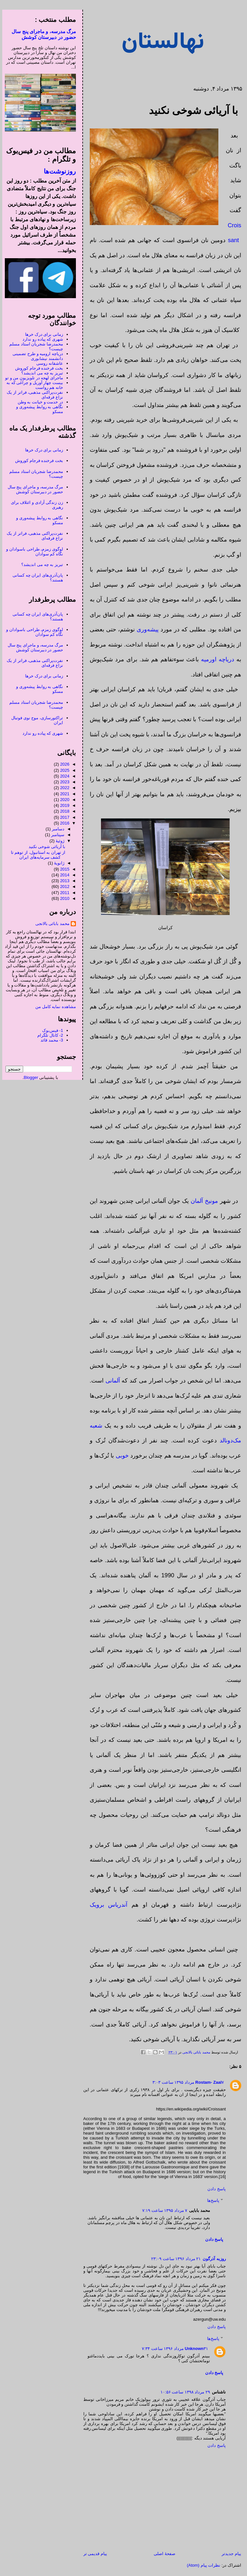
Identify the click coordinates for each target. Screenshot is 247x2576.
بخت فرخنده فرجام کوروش (37, 368)
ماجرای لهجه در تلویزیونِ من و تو (32, 377)
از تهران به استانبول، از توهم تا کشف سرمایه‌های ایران (36, 855)
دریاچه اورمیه (215, 659)
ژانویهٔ (57, 863)
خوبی (120, 1455)
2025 (62, 770)
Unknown (192, 2348)
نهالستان (160, 42)
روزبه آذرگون (212, 2258)
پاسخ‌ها (211, 2200)
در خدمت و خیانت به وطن (38, 402)
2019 (62, 805)
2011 (62, 892)
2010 (62, 898)
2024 (62, 776)
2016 (62, 823)
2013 (62, 880)
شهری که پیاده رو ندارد (40, 339)
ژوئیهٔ (57, 840)
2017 (62, 817)
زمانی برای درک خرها (42, 334)
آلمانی (110, 1380)
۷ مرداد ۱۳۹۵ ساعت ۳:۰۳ (186, 2082)
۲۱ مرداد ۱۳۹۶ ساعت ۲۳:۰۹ (173, 2258)
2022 (62, 787)
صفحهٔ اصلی (162, 2553)
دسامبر (56, 828)
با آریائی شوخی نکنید (44, 846)
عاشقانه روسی (47, 363)
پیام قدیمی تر (93, 2553)
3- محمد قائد (49, 1040)
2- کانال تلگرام (48, 1035)
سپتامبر (55, 834)
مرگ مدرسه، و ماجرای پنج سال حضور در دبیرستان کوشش (41, 34)
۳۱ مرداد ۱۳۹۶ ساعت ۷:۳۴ (173, 2348)
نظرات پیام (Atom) (201, 2565)
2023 (62, 781)
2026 (62, 764)
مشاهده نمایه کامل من (53, 1006)
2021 (62, 793)
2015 (62, 869)
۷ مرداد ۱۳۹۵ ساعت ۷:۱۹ (162, 2210)
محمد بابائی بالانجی (193, 2052)
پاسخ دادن (214, 2188)
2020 (62, 799)
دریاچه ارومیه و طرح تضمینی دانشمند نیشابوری (35, 356)
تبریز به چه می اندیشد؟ (39, 373)
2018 (62, 811)
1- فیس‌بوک (50, 1030)
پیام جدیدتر (229, 2553)
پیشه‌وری (145, 629)
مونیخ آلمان (202, 1201)
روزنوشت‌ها (57, 171)
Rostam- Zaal (206, 2082)
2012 (62, 886)
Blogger (29, 1077)
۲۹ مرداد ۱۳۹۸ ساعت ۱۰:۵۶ (183, 2392)
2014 (62, 875)
